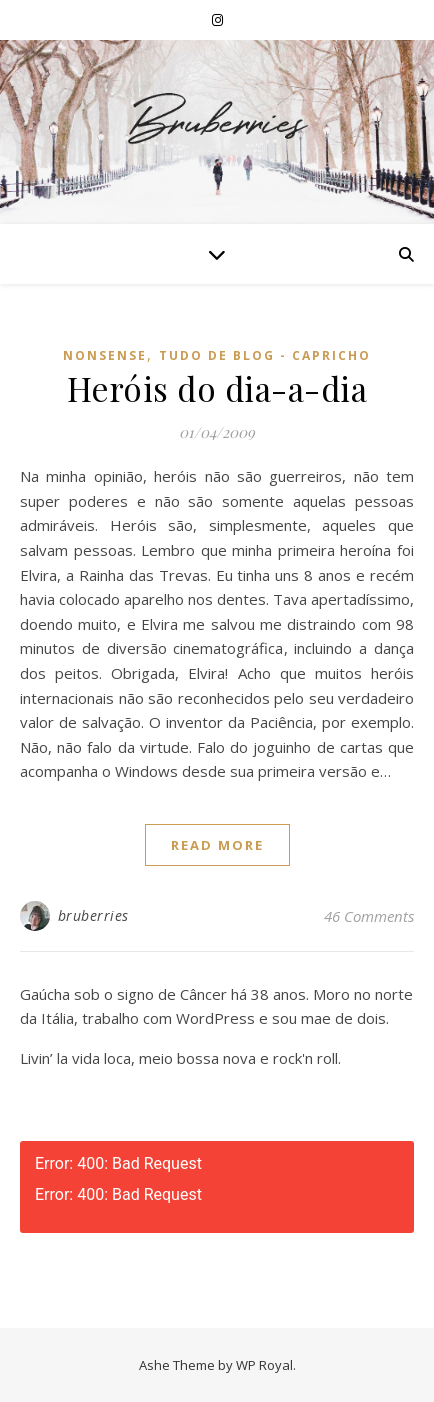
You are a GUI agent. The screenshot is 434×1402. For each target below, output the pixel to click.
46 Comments (369, 916)
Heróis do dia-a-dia (217, 388)
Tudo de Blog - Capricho (265, 355)
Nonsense (105, 355)
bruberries (93, 915)
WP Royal (264, 1365)
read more (217, 845)
